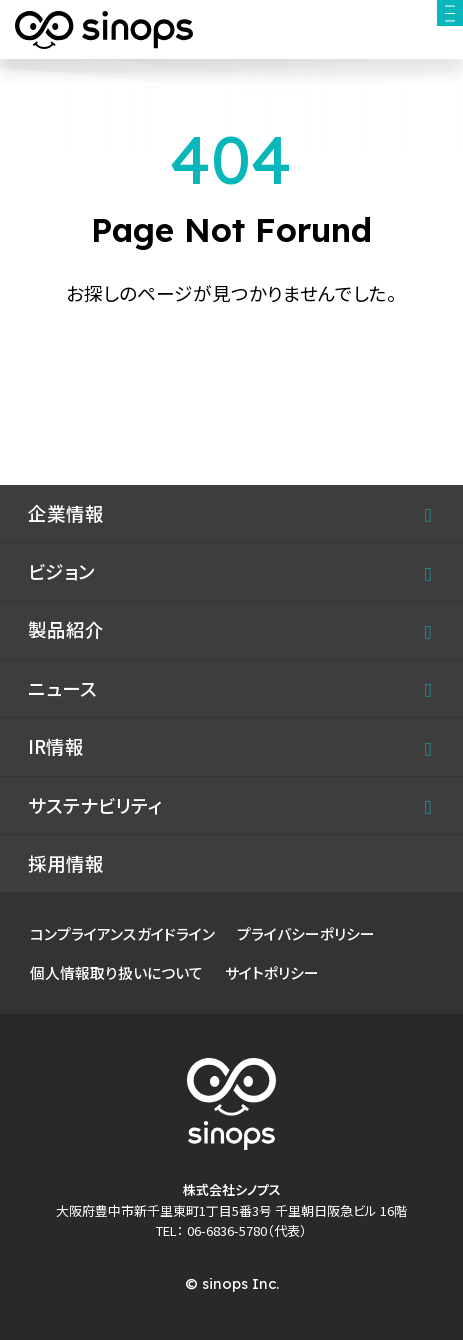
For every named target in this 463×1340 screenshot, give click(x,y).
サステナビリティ (95, 805)
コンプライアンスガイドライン (122, 933)
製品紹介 (66, 629)
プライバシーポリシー (306, 933)
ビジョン (61, 571)
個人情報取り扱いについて (116, 972)
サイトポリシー (272, 972)
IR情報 (56, 746)
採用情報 (66, 863)
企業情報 (66, 513)
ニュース (62, 688)
